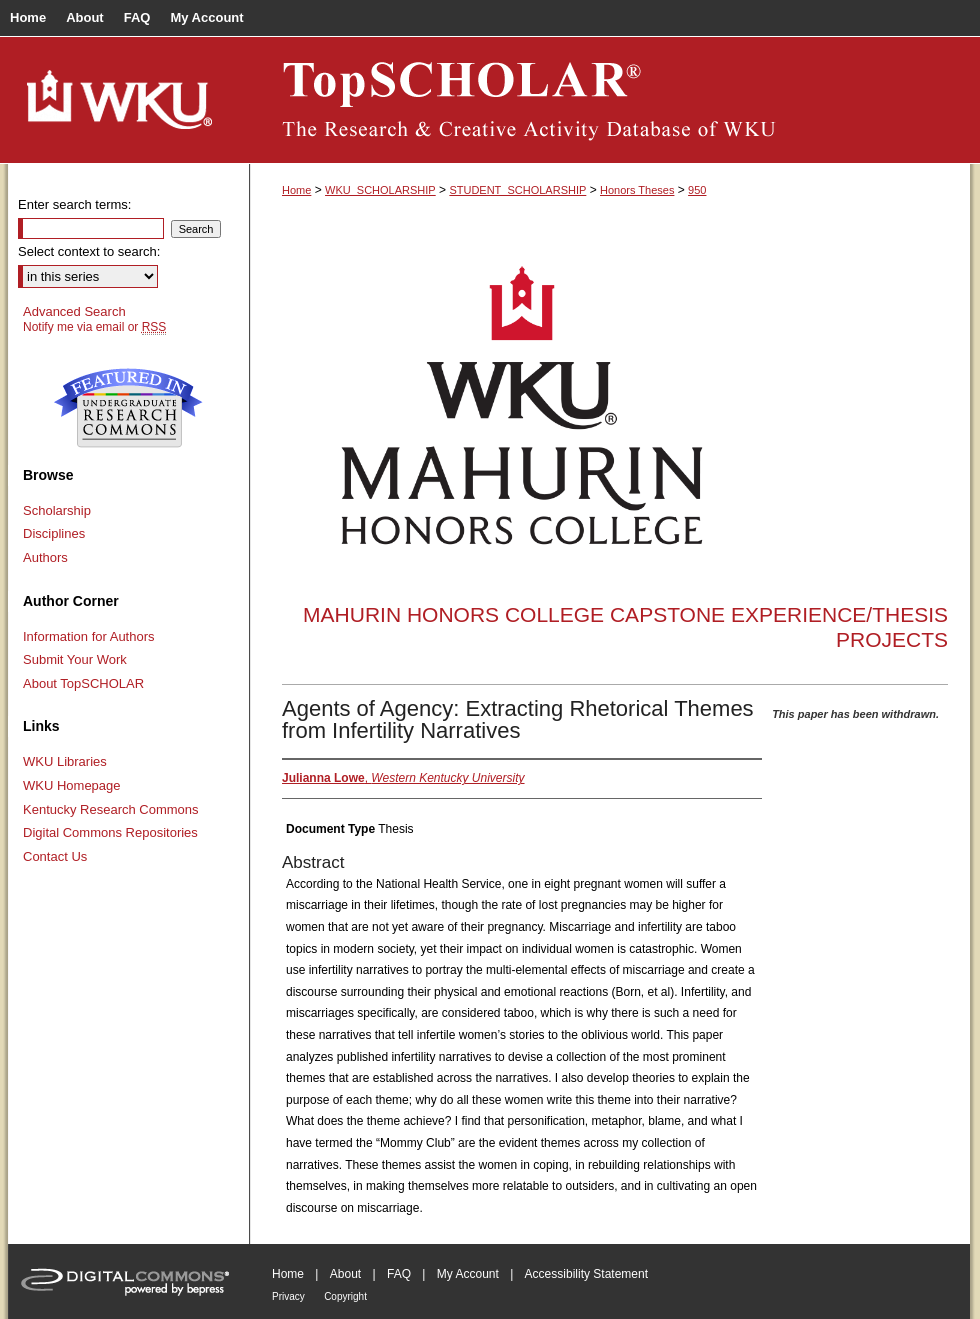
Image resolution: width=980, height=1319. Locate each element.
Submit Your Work (75, 659)
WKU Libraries (65, 761)
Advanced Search (74, 311)
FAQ (399, 1274)
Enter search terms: (74, 204)
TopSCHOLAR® (610, 100)
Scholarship (57, 510)
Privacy (288, 1296)
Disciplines (54, 533)
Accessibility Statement (586, 1274)
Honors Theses (637, 190)
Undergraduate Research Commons (128, 408)
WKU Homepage (72, 785)
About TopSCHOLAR (83, 683)
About (345, 1274)
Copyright (345, 1296)
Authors (45, 557)
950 (697, 190)
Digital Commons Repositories (110, 832)
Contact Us (55, 856)
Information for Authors (89, 636)
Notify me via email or (94, 327)
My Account (468, 1274)
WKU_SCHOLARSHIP (380, 190)
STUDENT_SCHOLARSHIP (517, 190)
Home (296, 190)
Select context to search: (89, 251)
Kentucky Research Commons (111, 809)
